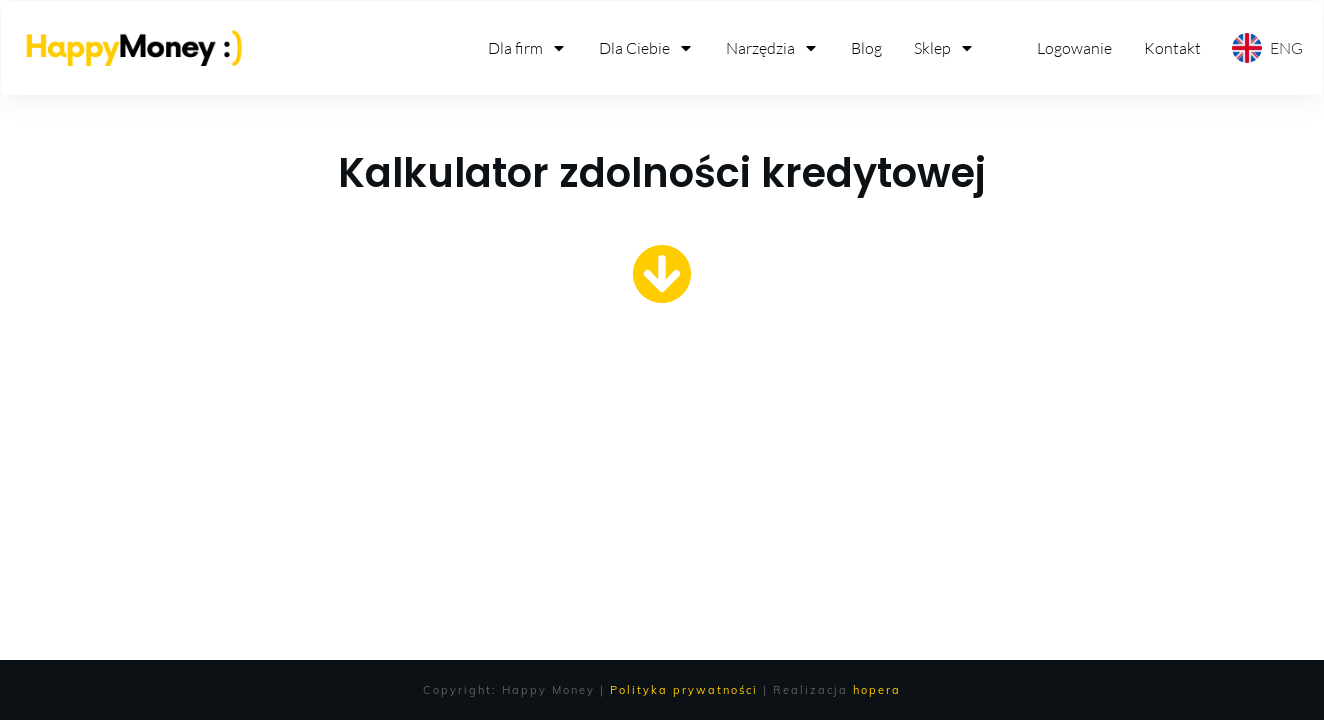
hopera (877, 690)
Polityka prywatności (684, 690)
